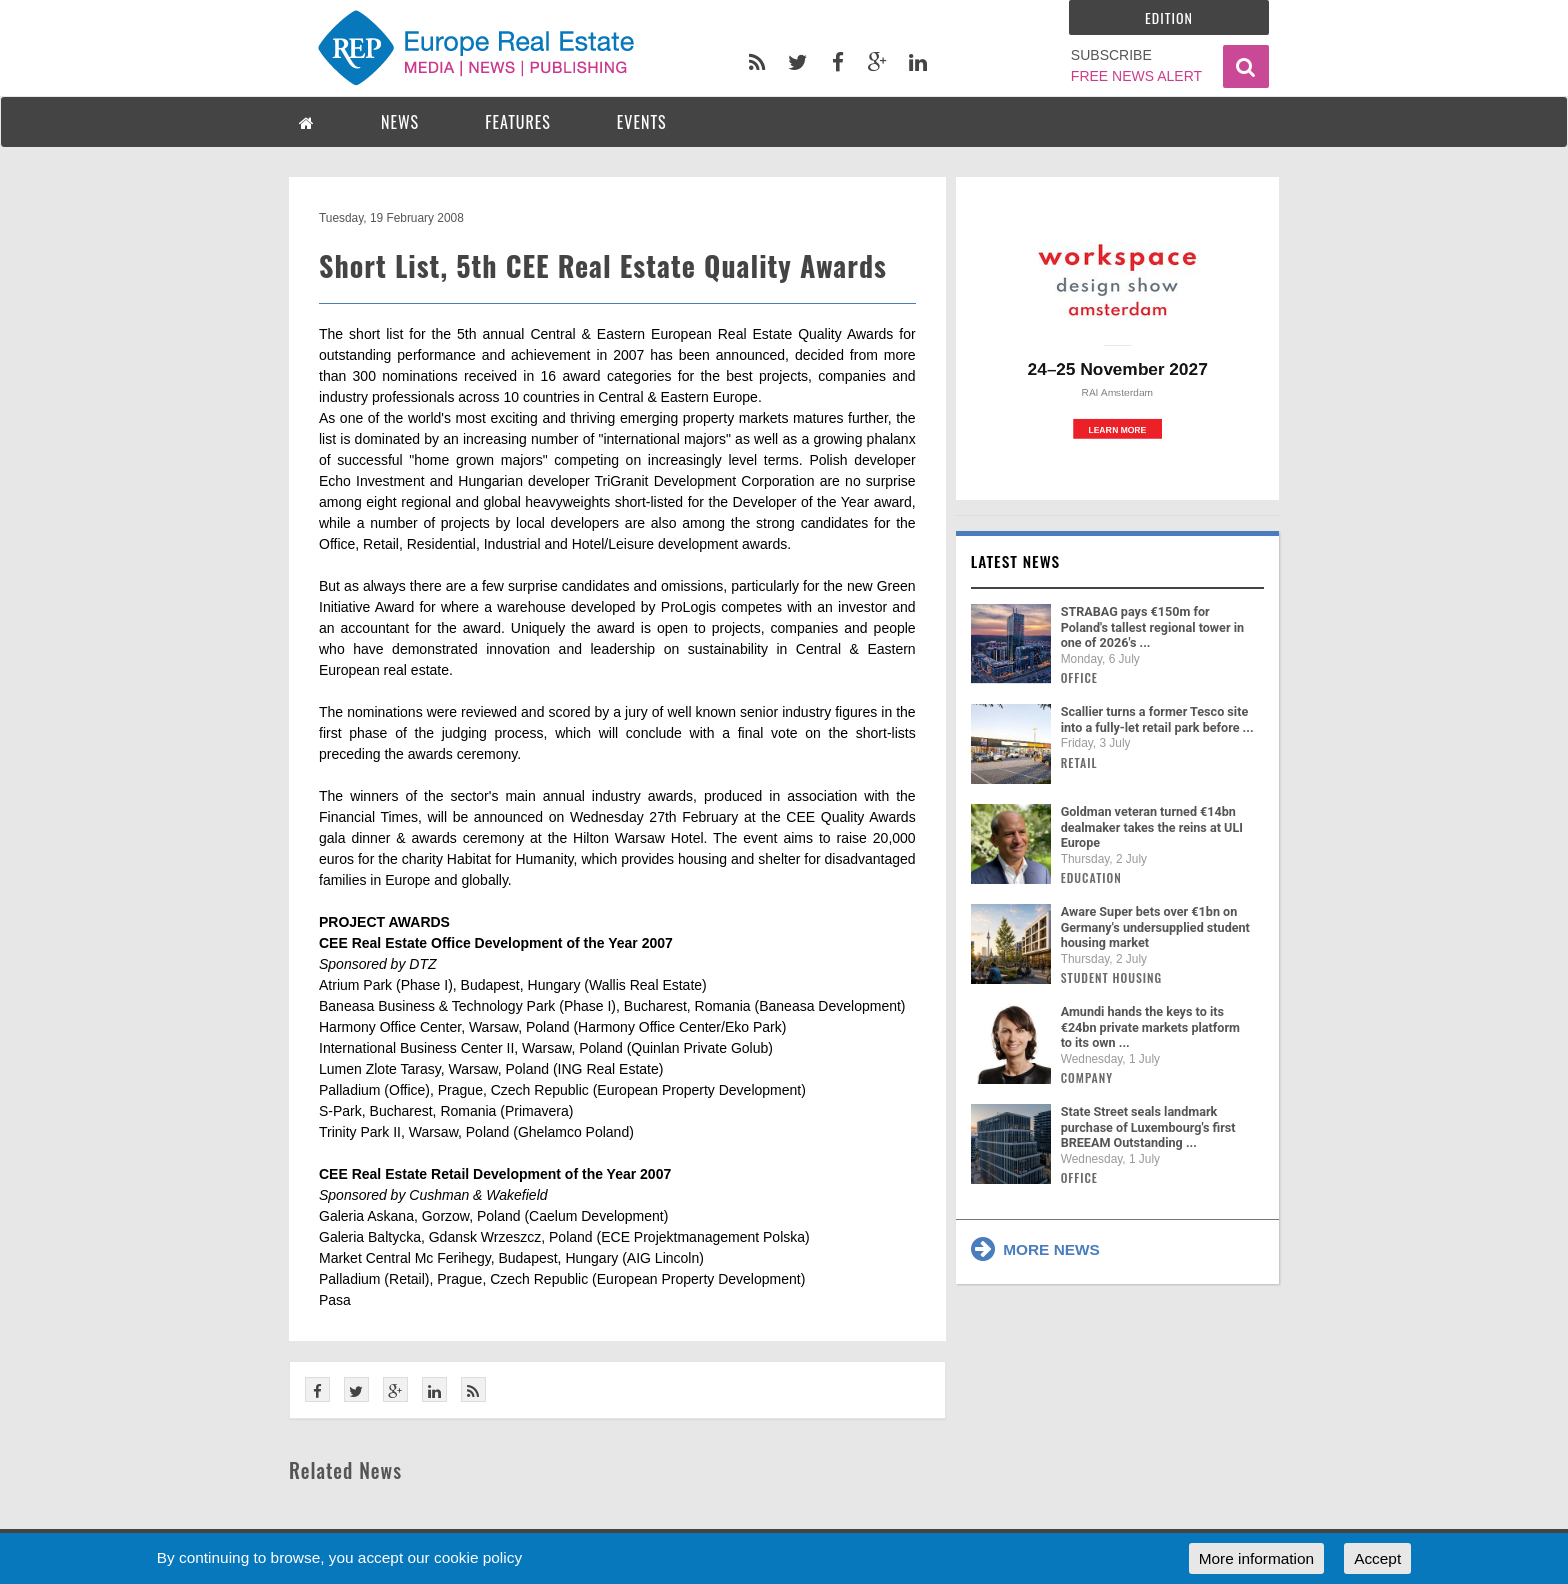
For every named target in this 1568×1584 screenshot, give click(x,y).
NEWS (400, 122)
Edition (1169, 17)
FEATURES (518, 122)
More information (1256, 1558)
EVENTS (642, 122)
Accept (1377, 1558)
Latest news (1016, 561)
